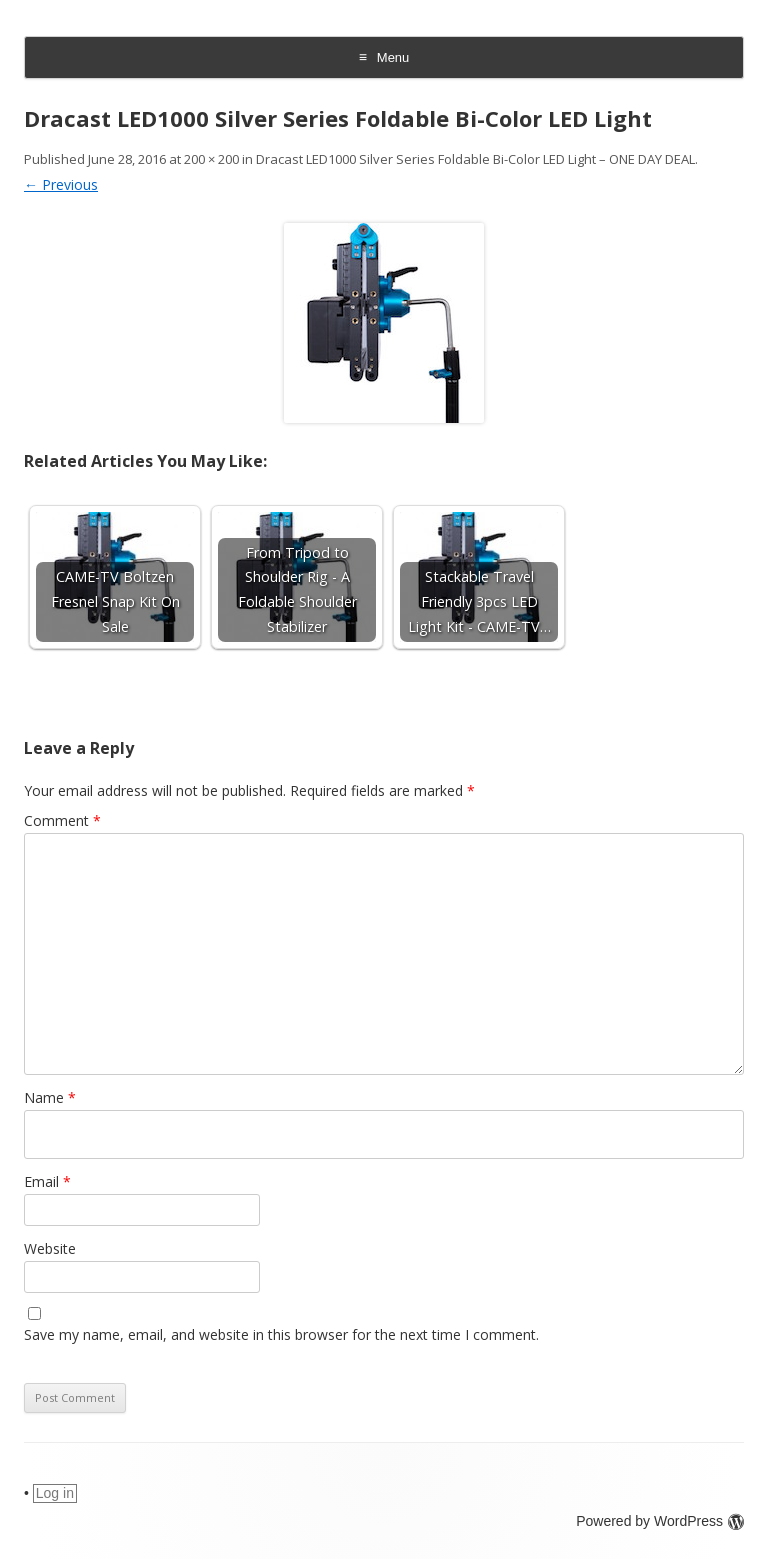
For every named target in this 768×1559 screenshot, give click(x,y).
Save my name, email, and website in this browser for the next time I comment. (281, 1334)
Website (50, 1248)
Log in (55, 1493)
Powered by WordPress (660, 1521)
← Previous (61, 184)
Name (50, 1097)
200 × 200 (211, 159)
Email (47, 1181)
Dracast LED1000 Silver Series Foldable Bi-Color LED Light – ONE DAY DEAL (475, 159)
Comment (62, 820)
